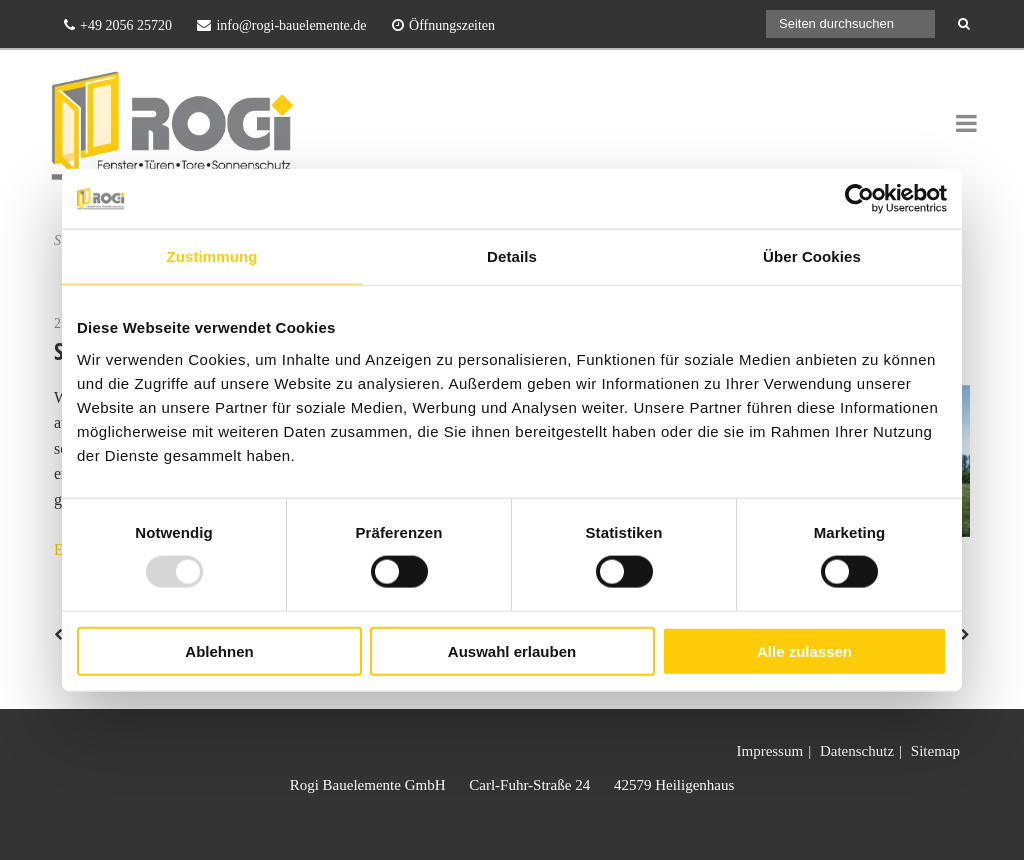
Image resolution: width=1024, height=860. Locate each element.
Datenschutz (857, 751)
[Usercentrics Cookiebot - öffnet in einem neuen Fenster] (859, 199)
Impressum (769, 751)
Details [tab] (512, 256)
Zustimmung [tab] (212, 256)
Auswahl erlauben (512, 650)
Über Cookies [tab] (812, 256)
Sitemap (935, 751)
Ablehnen (219, 650)
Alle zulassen (804, 650)
